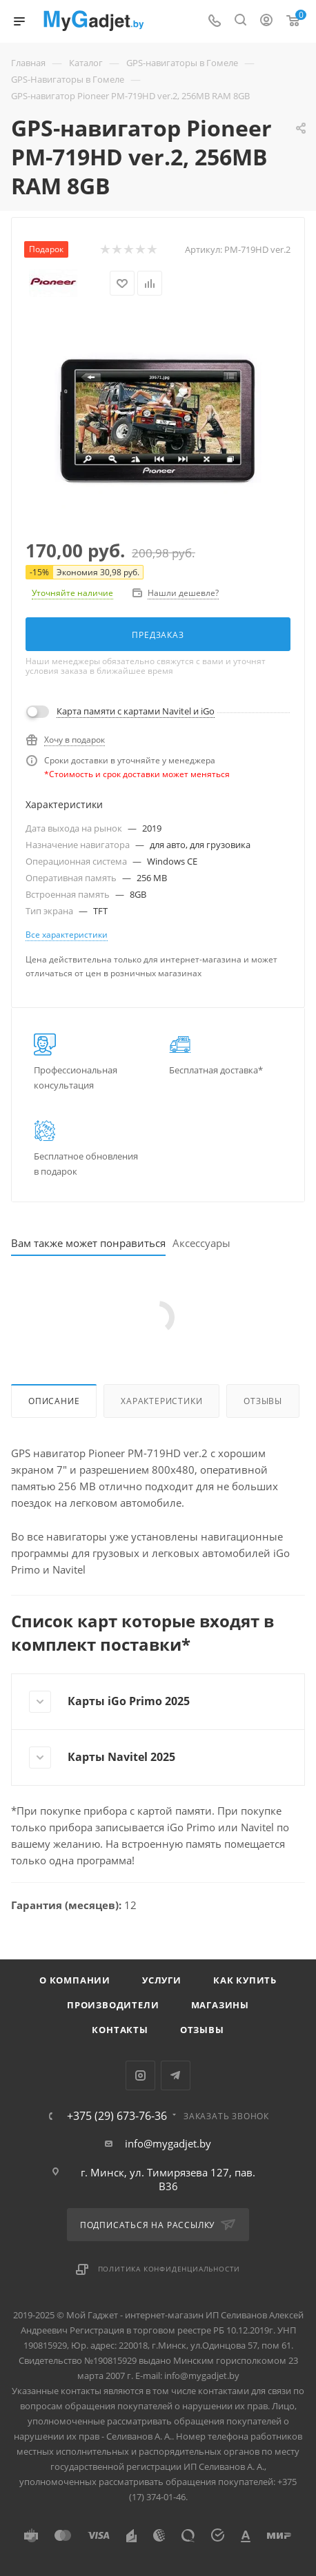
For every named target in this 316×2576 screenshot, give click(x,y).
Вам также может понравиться (88, 1243)
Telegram (175, 2075)
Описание (53, 1401)
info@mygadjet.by (168, 2143)
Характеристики (161, 1401)
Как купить (245, 1980)
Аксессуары (201, 1243)
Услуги (161, 1980)
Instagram (140, 2075)
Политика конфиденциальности (169, 2269)
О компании (74, 1980)
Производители (113, 2005)
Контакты (120, 2029)
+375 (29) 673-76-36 (117, 2115)
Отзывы (263, 1401)
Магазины (220, 2005)
